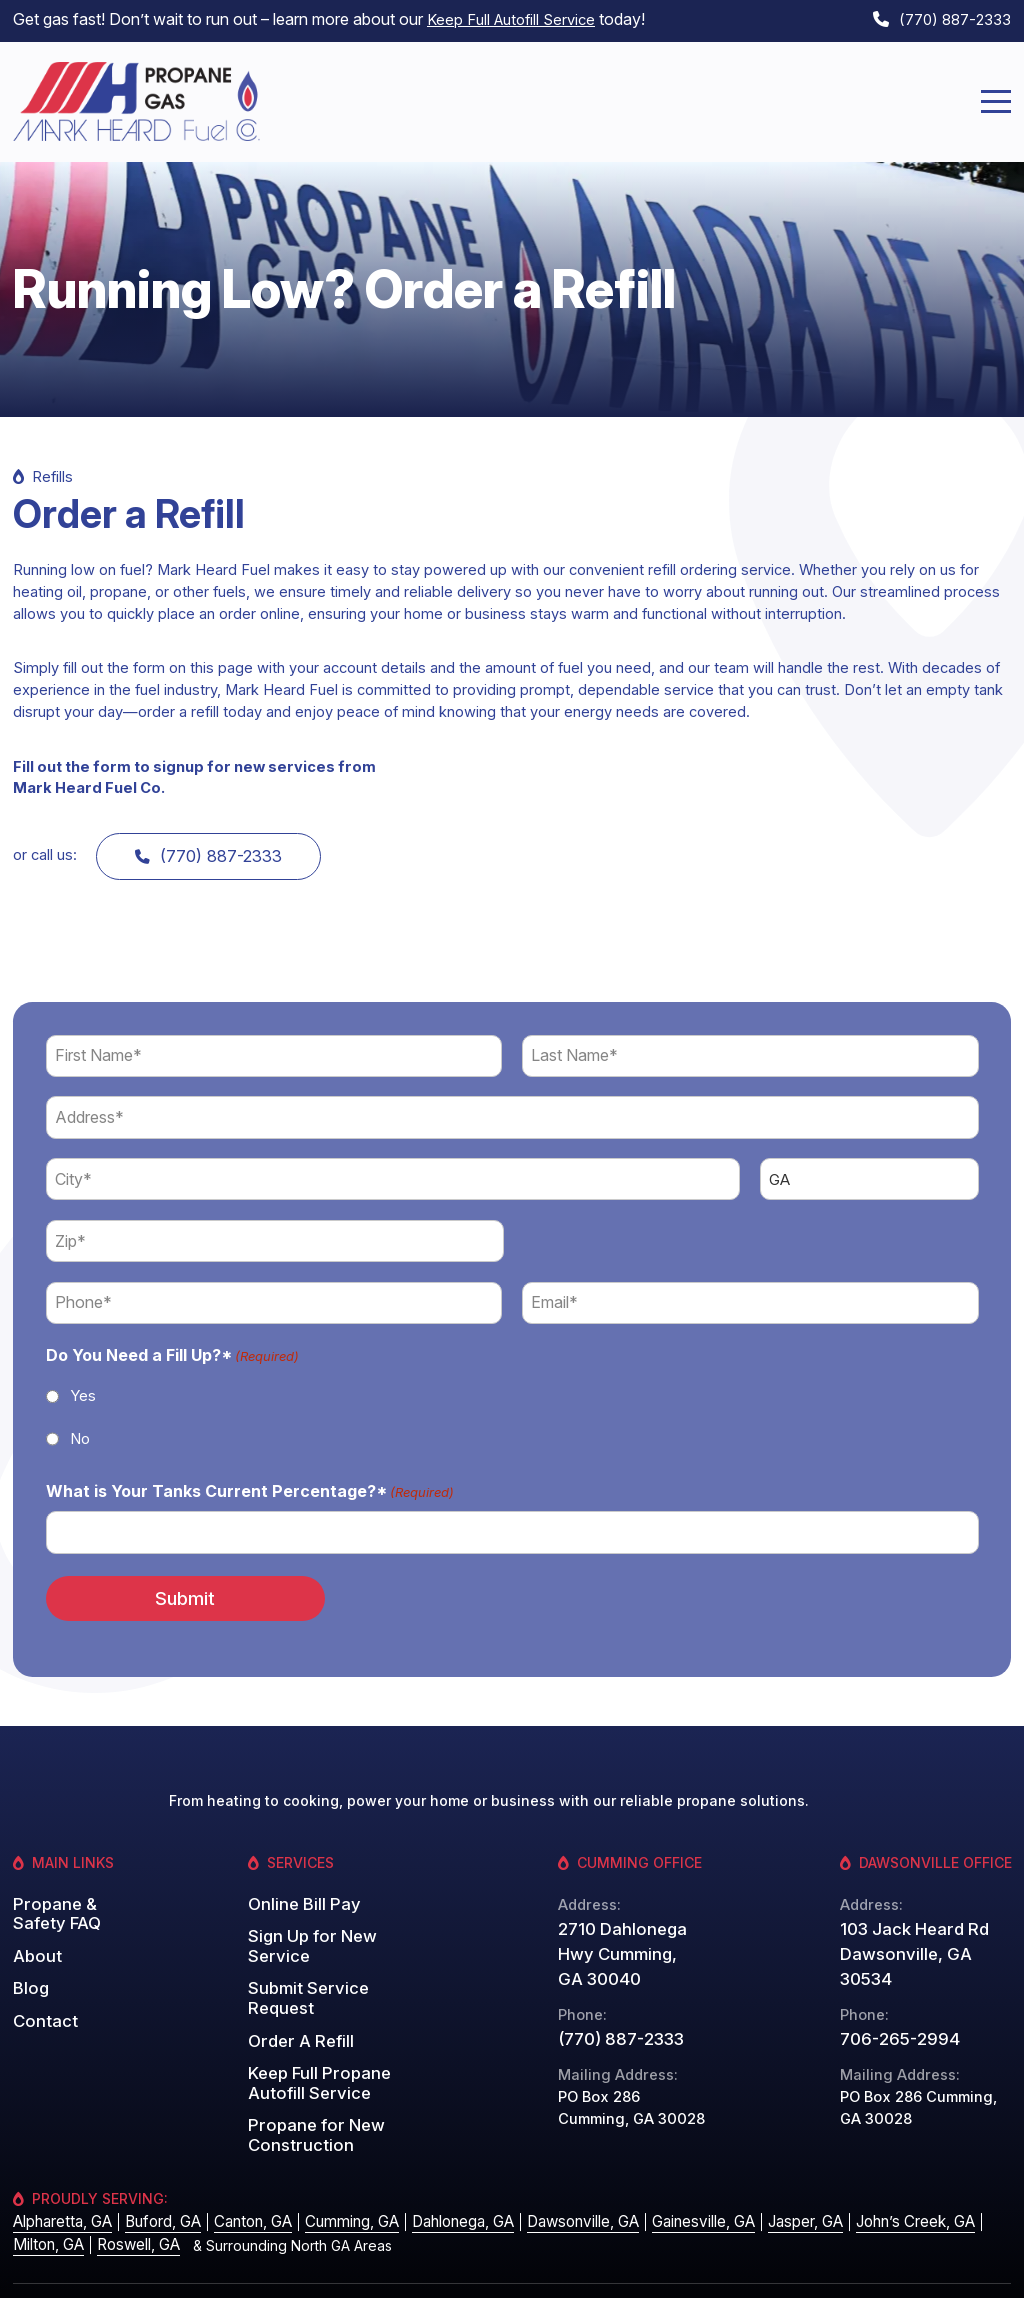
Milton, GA (46, 2200)
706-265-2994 (892, 1998)
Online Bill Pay (298, 1889)
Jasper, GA (770, 2179)
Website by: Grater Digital (927, 2268)
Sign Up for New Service (307, 1928)
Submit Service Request (333, 1967)
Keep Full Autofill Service (516, 18)
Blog (29, 1967)
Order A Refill (295, 1997)
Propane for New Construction (308, 2083)
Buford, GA (156, 2179)
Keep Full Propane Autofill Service (312, 2036)
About (34, 1936)
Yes (83, 1388)
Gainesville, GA (672, 2179)
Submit (167, 1587)
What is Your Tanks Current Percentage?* (250, 1485)
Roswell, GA (131, 2200)
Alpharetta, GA (60, 2179)
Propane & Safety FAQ (52, 1898)
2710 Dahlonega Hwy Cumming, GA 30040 (623, 1941)
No (80, 1430)
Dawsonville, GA (557, 2179)
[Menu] (996, 96)
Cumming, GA (335, 2179)
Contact (41, 1997)
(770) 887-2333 (950, 18)
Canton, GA (242, 2179)
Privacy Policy (778, 2268)
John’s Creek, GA (876, 2179)
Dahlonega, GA (441, 2179)
